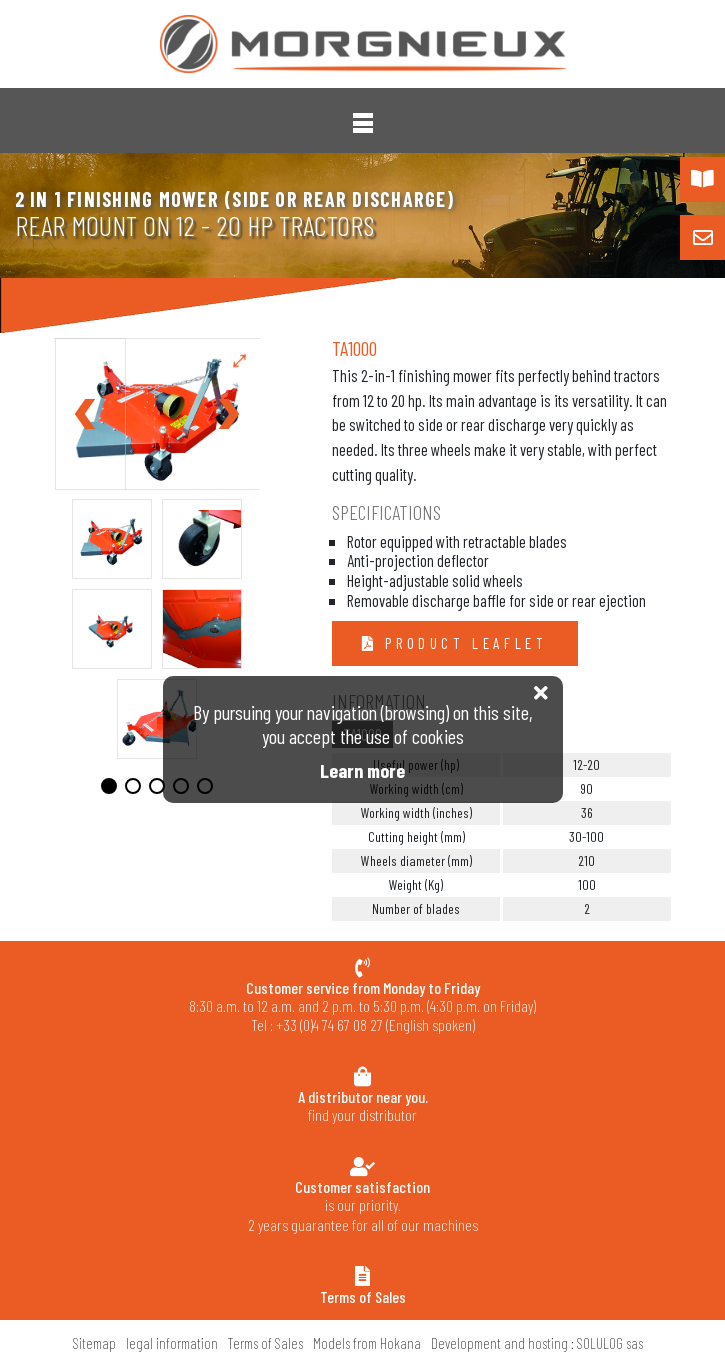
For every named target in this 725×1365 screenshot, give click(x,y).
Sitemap (94, 1343)
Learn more (362, 770)
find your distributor (362, 1105)
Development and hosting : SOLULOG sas (537, 1343)
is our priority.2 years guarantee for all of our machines (362, 1205)
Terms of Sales (265, 1343)
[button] (363, 123)
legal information (172, 1343)
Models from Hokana (367, 1343)
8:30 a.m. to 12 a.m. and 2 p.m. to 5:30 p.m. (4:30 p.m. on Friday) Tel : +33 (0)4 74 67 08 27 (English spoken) (362, 1006)
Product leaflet (463, 643)
